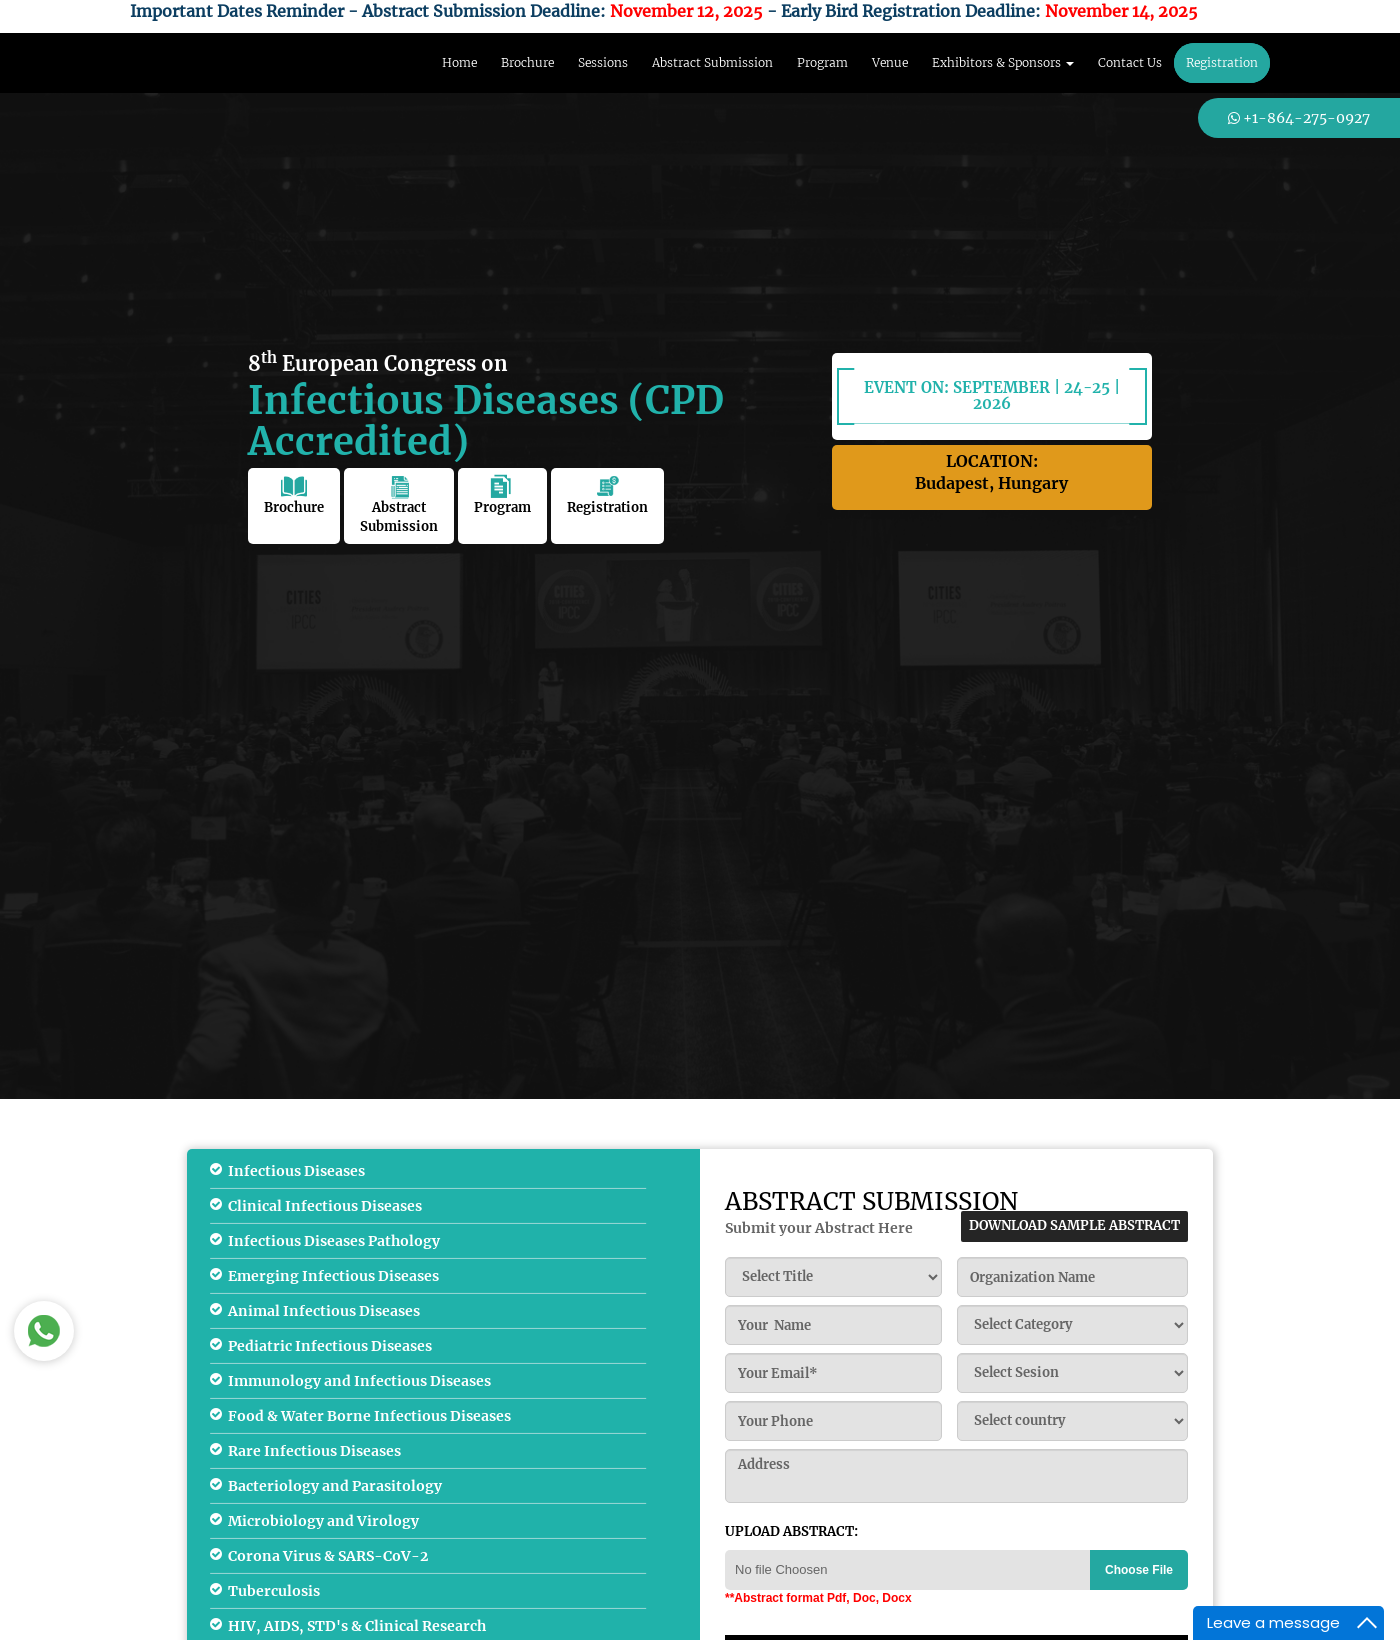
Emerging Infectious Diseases (333, 1276)
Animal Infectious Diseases (324, 1311)
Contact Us (1130, 62)
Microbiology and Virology (323, 1521)
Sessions (603, 62)
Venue (890, 62)
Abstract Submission (712, 62)
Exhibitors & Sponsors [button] (1003, 62)
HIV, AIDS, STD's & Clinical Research (357, 1626)
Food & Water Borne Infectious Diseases (369, 1416)
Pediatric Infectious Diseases (330, 1346)
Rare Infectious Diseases (314, 1451)
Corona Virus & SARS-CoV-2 (328, 1556)
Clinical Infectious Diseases (325, 1206)
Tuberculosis (274, 1591)
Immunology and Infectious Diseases (359, 1381)
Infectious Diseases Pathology (334, 1241)
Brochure (527, 62)
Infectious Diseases (296, 1171)
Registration (1222, 62)
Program (822, 62)
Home (459, 62)
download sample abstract (1074, 1225)
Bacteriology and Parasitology (335, 1486)
